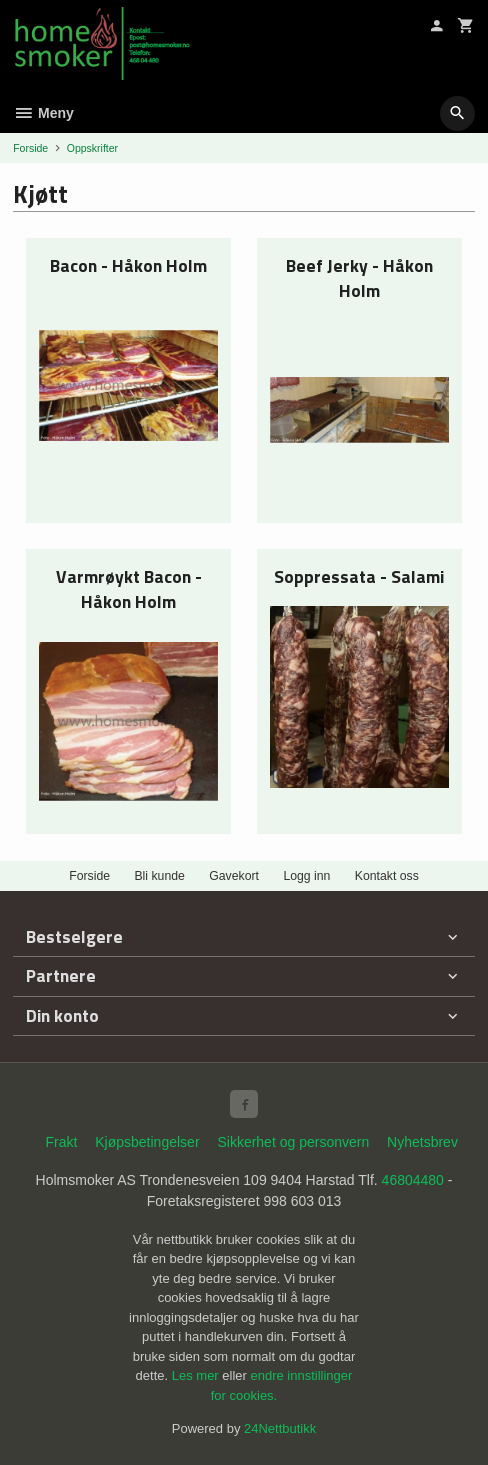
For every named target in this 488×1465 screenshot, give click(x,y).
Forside (30, 148)
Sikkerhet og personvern (293, 1142)
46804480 (413, 1180)
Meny (43, 113)
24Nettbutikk (280, 1428)
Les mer (197, 1375)
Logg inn (306, 876)
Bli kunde (159, 876)
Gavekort (234, 876)
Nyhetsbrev (422, 1142)
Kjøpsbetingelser (147, 1142)
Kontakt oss (387, 876)
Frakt (61, 1142)
